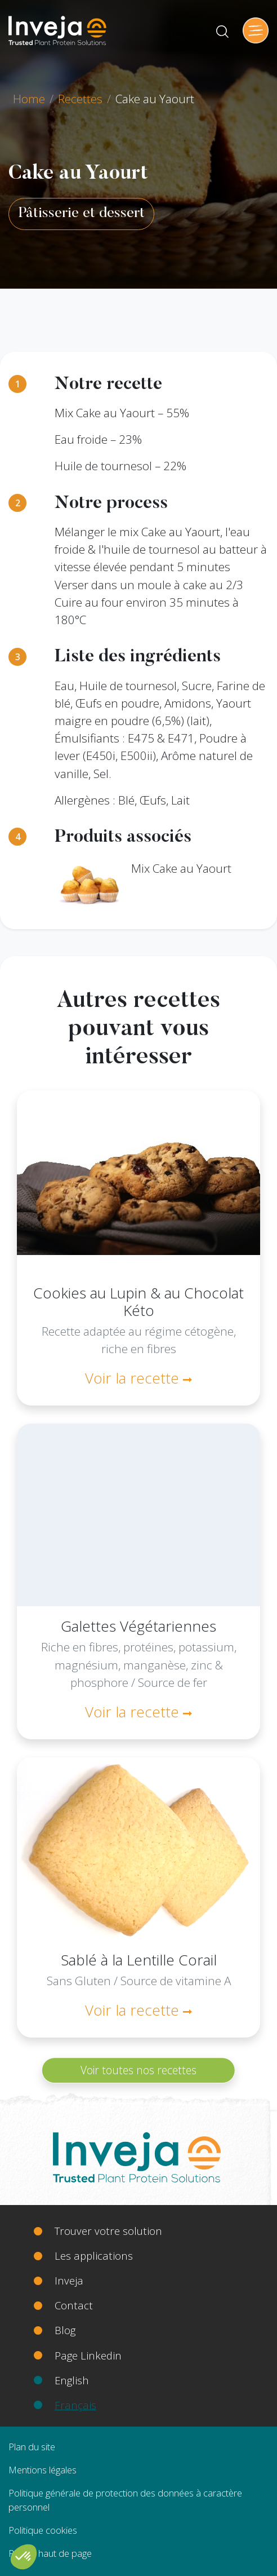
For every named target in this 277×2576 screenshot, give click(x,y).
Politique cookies (42, 2530)
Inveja (69, 2280)
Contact (74, 2305)
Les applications (94, 2255)
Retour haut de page (50, 2553)
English (72, 2380)
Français (75, 2405)
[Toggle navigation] (256, 30)
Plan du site (31, 2446)
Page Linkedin (88, 2355)
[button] (23, 2556)
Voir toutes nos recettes (138, 2070)
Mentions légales (42, 2469)
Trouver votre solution (108, 2231)
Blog (65, 2330)
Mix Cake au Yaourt (181, 868)
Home (29, 99)
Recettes (80, 99)
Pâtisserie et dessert (81, 213)
